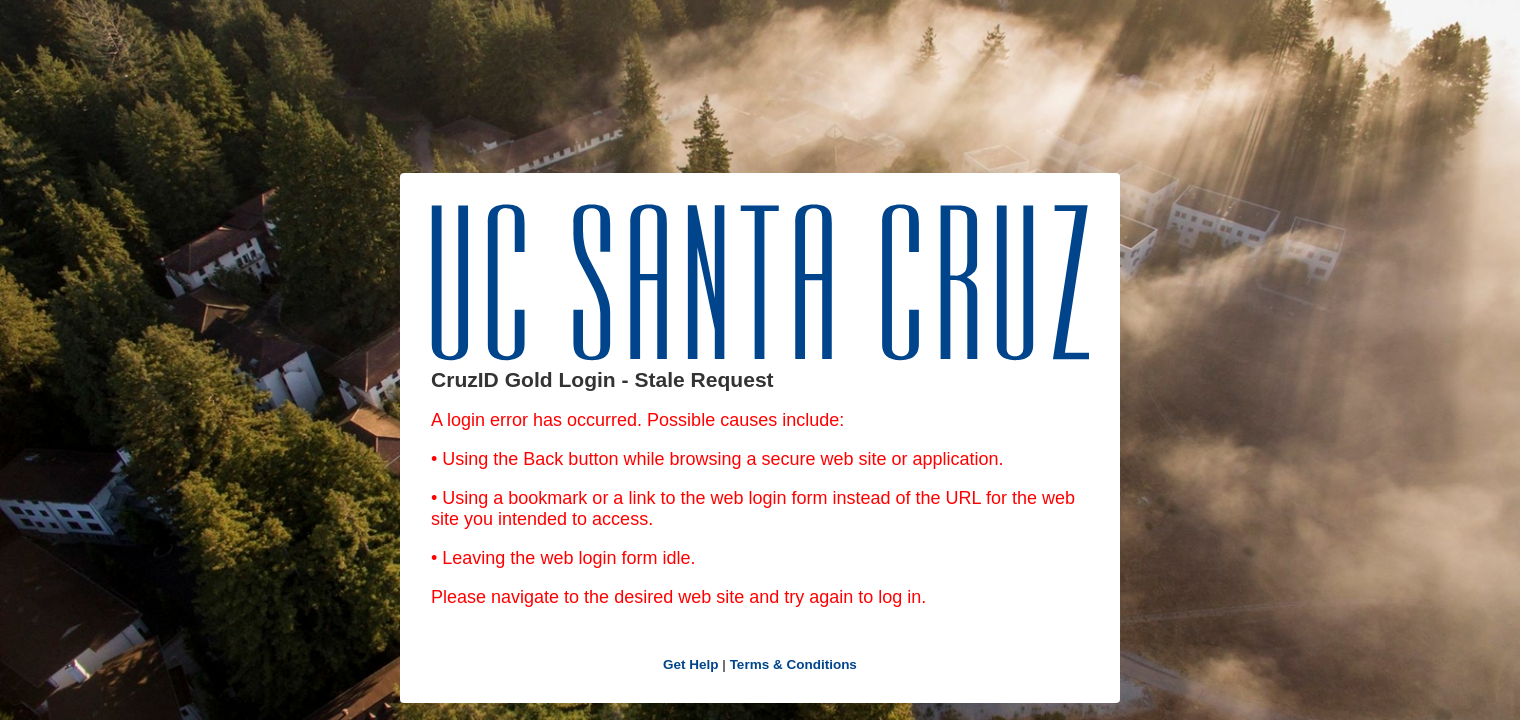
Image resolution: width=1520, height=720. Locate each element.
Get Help (691, 664)
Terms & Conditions (793, 664)
